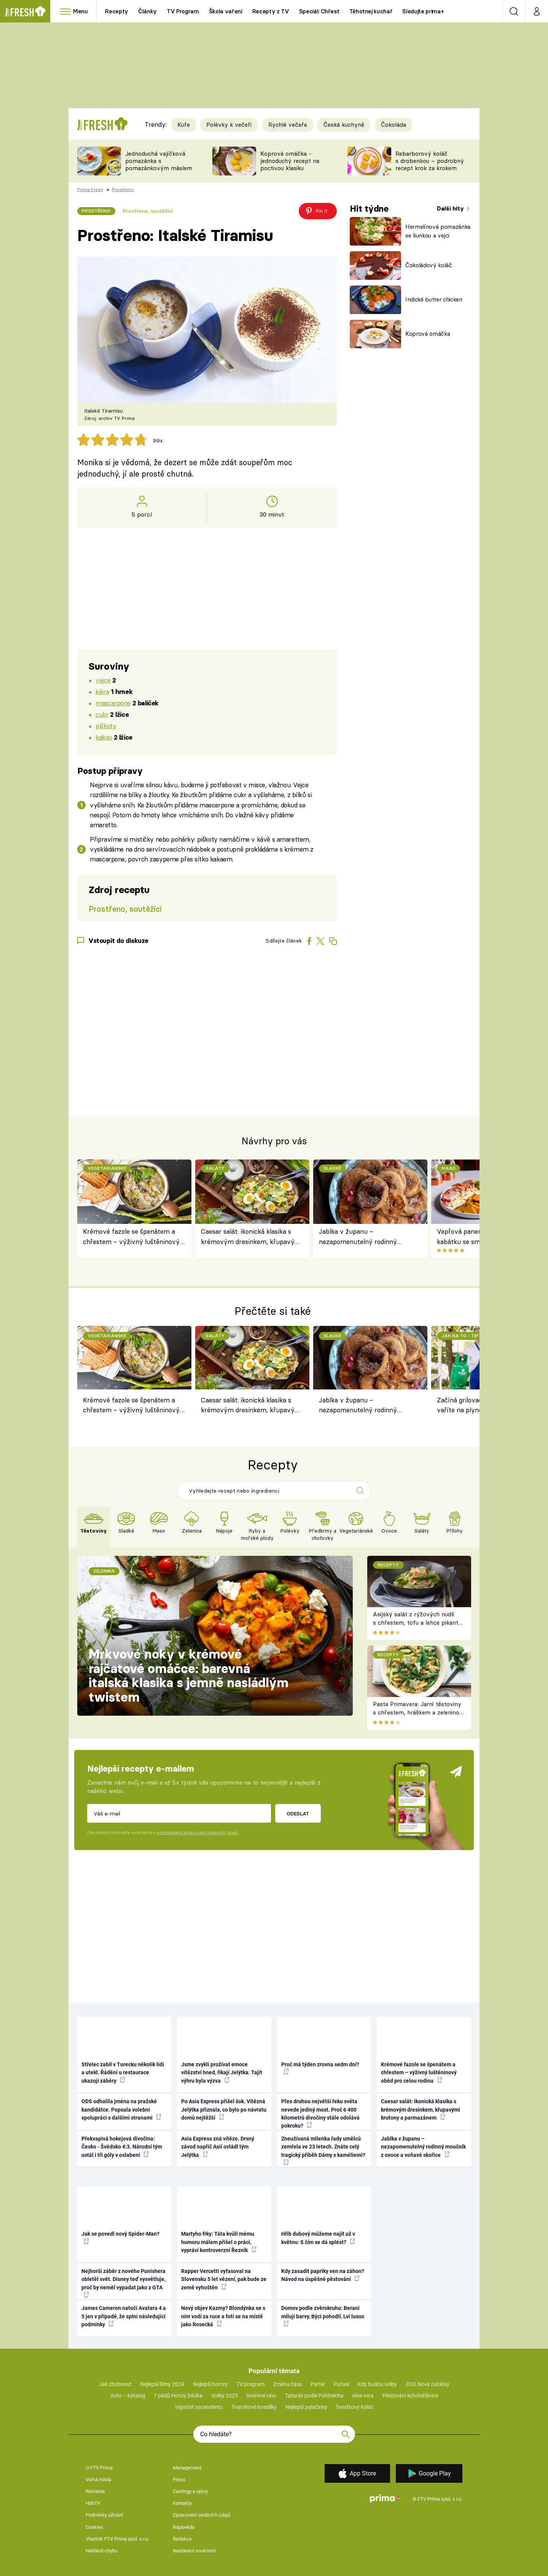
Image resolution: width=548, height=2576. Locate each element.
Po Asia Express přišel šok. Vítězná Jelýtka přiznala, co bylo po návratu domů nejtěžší (223, 2109)
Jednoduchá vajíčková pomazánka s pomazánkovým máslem (158, 161)
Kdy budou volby (377, 2384)
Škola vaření (225, 11)
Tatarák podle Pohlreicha (314, 2396)
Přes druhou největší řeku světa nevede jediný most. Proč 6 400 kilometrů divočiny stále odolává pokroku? (320, 2113)
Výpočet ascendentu (199, 2407)
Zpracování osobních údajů (202, 2515)
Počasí (341, 2384)
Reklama (95, 2491)
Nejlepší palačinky (306, 2407)
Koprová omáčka (427, 333)
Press (179, 2479)
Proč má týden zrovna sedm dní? (320, 2067)
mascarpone (113, 703)
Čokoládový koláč (428, 265)
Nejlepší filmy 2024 (162, 2384)
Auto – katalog (127, 2396)
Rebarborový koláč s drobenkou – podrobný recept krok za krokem (429, 161)
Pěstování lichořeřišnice (410, 2396)
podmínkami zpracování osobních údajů (197, 1832)
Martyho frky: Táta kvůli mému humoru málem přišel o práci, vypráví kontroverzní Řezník (218, 2242)
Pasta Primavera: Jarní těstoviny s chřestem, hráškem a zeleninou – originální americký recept (417, 1712)
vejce (103, 680)
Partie (318, 2384)
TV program (250, 2384)
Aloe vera (363, 2396)
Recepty (116, 11)
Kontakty (182, 2503)
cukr (102, 714)
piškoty (106, 726)
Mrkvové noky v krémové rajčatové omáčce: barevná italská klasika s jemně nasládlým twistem (188, 1675)
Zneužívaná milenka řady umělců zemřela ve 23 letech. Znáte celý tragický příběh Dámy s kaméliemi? (323, 2150)
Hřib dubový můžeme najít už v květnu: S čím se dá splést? (318, 2238)
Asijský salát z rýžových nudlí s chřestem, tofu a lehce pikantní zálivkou (418, 1623)
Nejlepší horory (210, 2384)
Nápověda (183, 2527)
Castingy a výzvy (190, 2491)
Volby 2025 (224, 2396)
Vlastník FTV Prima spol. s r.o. (117, 2539)
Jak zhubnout (115, 2384)
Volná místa (98, 2479)
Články (147, 11)
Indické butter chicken (433, 299)
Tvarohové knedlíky (254, 2407)
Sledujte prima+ (423, 11)
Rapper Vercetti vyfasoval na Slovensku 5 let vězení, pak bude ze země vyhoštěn (223, 2279)
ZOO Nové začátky (427, 2384)
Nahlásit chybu (102, 2551)
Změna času (287, 2384)
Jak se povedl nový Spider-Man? (120, 2237)
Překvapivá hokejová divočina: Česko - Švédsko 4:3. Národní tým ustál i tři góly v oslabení (121, 2147)
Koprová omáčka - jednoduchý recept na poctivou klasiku (289, 161)
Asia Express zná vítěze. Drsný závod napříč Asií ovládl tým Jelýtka (217, 2147)
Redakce (182, 2539)
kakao (104, 737)
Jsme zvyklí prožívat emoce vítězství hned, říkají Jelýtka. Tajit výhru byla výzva (221, 2072)
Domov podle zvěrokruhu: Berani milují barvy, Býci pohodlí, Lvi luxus (322, 2315)
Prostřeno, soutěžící (148, 210)
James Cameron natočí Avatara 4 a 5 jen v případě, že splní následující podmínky (123, 2316)
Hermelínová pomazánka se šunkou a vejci (437, 231)
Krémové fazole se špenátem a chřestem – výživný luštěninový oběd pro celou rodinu (131, 1237)
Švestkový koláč (354, 2407)
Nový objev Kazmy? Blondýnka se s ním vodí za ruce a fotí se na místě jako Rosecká (223, 2316)
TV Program (183, 11)
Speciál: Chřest (319, 11)
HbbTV (93, 2503)
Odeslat (298, 1813)
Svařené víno (261, 2396)
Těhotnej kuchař (371, 11)
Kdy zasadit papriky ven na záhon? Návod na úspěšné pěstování (322, 2275)
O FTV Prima (99, 2468)
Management (187, 2468)
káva (102, 691)
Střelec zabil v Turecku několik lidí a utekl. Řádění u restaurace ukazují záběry (122, 2072)
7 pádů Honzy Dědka (178, 2396)
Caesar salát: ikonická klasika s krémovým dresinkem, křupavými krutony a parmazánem (251, 1237)
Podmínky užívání (104, 2515)
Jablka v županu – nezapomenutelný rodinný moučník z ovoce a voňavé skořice (370, 1237)
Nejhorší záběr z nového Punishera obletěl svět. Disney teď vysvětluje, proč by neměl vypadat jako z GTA (123, 2282)
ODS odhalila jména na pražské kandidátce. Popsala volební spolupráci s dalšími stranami (121, 2109)
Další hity (451, 208)
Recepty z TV (270, 11)
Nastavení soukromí (194, 2551)
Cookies (94, 2527)
